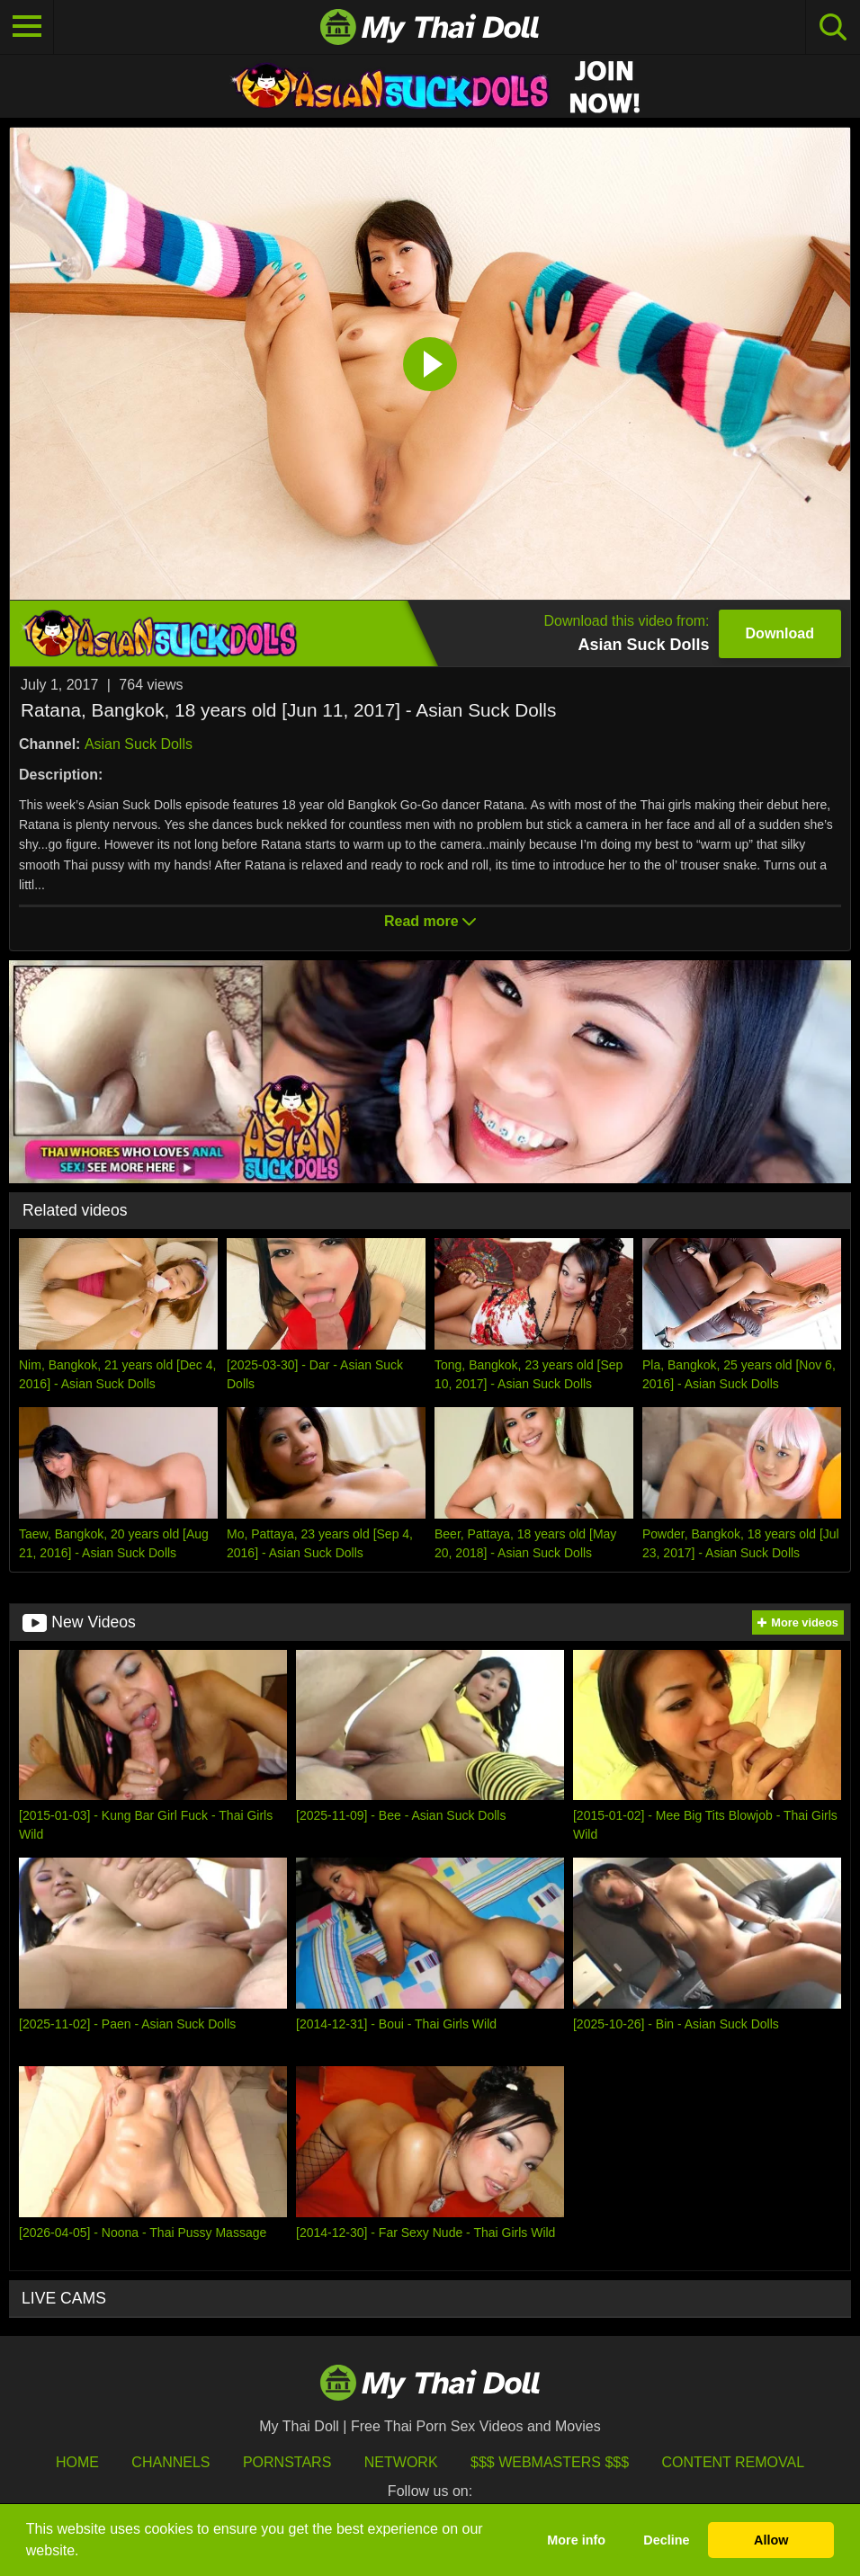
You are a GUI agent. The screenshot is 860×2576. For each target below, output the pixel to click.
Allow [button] (771, 2540)
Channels (170, 2462)
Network (401, 2462)
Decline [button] (666, 2540)
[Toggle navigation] (27, 27)
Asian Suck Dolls (139, 744)
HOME (77, 2462)
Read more (430, 921)
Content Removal (733, 2462)
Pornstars (287, 2462)
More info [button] (576, 2540)
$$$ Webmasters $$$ (549, 2462)
